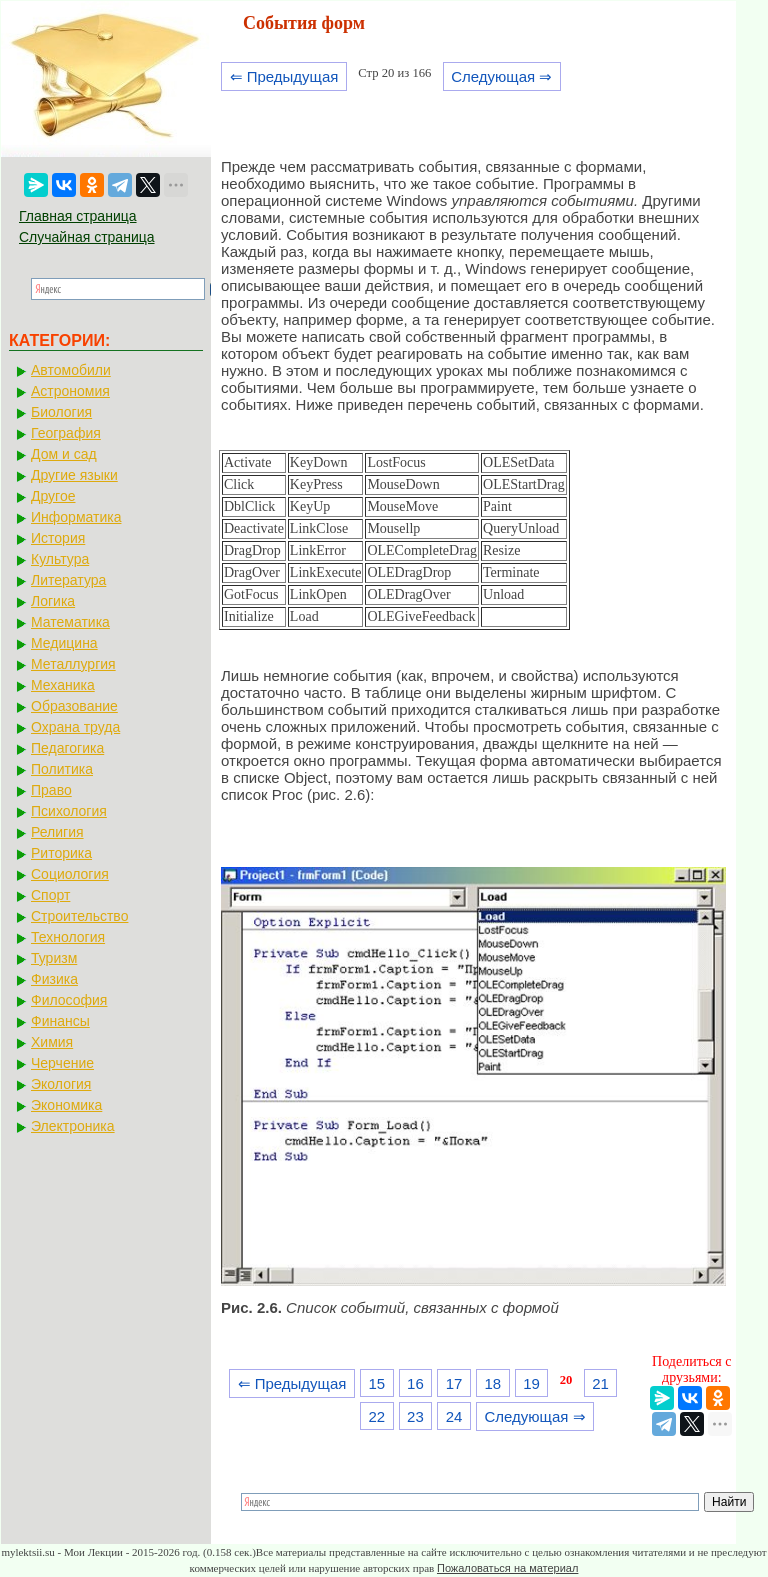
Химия (52, 1042)
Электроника (73, 1126)
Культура (60, 559)
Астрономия (70, 391)
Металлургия (73, 664)
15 (376, 1383)
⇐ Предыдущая (284, 76)
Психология (69, 811)
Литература (68, 580)
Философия (69, 1000)
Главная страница (78, 216)
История (58, 538)
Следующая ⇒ (501, 76)
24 (454, 1416)
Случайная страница (87, 237)
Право (51, 790)
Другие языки (74, 475)
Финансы (60, 1021)
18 (492, 1383)
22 (376, 1416)
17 (454, 1383)
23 (415, 1416)
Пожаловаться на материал (507, 1568)
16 (415, 1383)
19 (531, 1383)
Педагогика (67, 748)
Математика (70, 622)
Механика (63, 685)
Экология (61, 1084)
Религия (57, 832)
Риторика (61, 853)
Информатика (76, 517)
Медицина (64, 643)
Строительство (79, 916)
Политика (62, 769)
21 (600, 1383)
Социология (70, 874)
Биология (61, 412)
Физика (54, 979)
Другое (53, 496)
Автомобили (71, 370)
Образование (74, 706)
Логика (53, 601)
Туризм (54, 958)
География (66, 433)
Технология (68, 937)
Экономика (66, 1105)
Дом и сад (64, 454)
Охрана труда (75, 727)
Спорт (50, 895)
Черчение (62, 1063)
